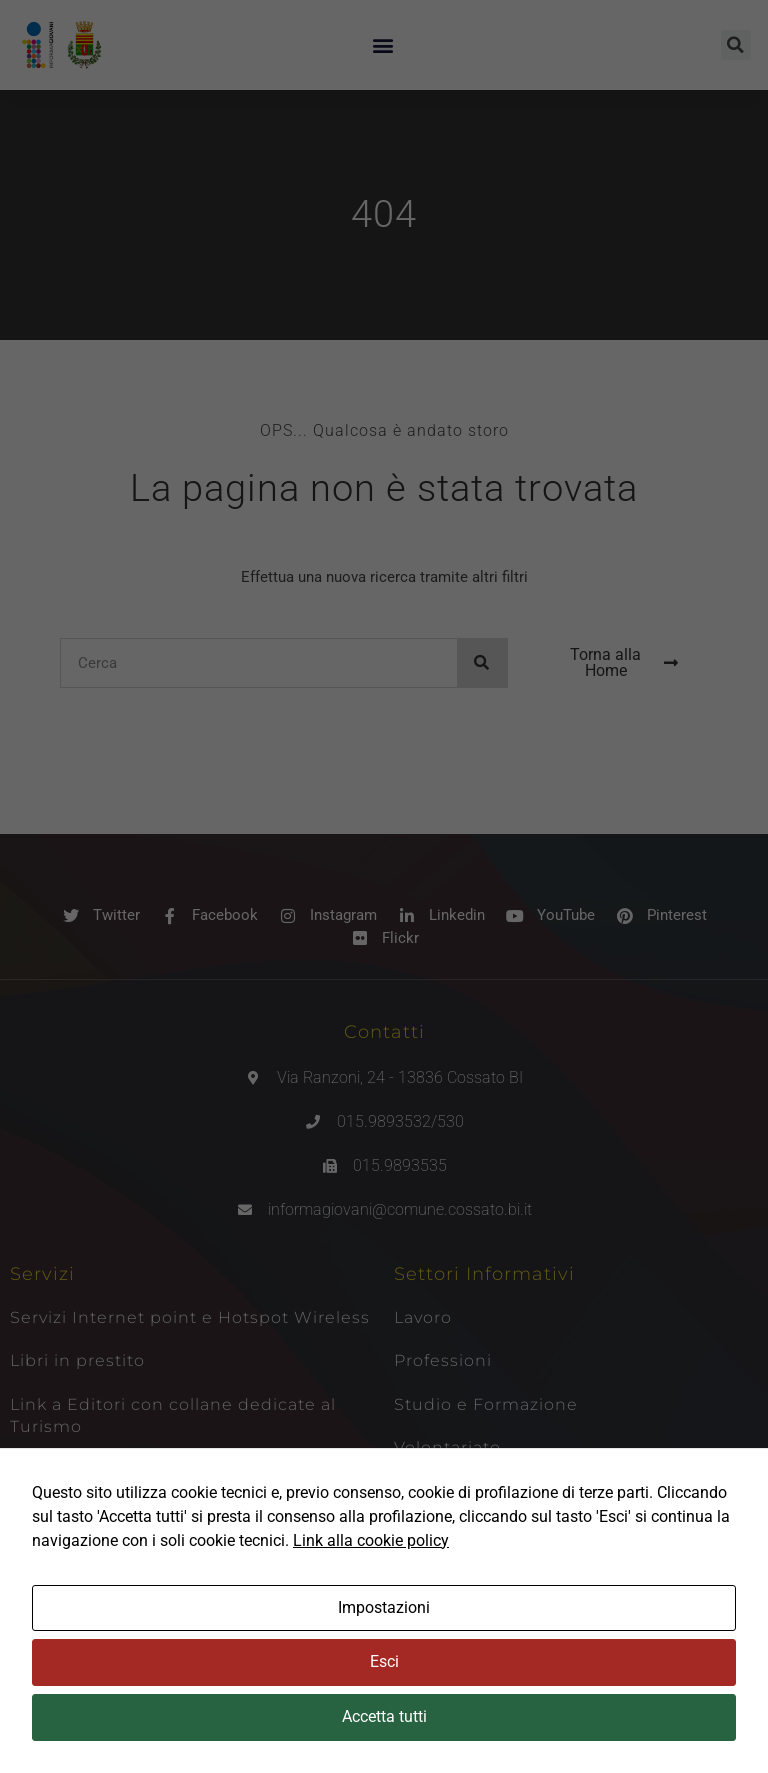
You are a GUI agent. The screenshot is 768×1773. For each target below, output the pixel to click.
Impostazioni (384, 1607)
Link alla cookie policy (371, 1540)
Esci (384, 1661)
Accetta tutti (384, 1716)
